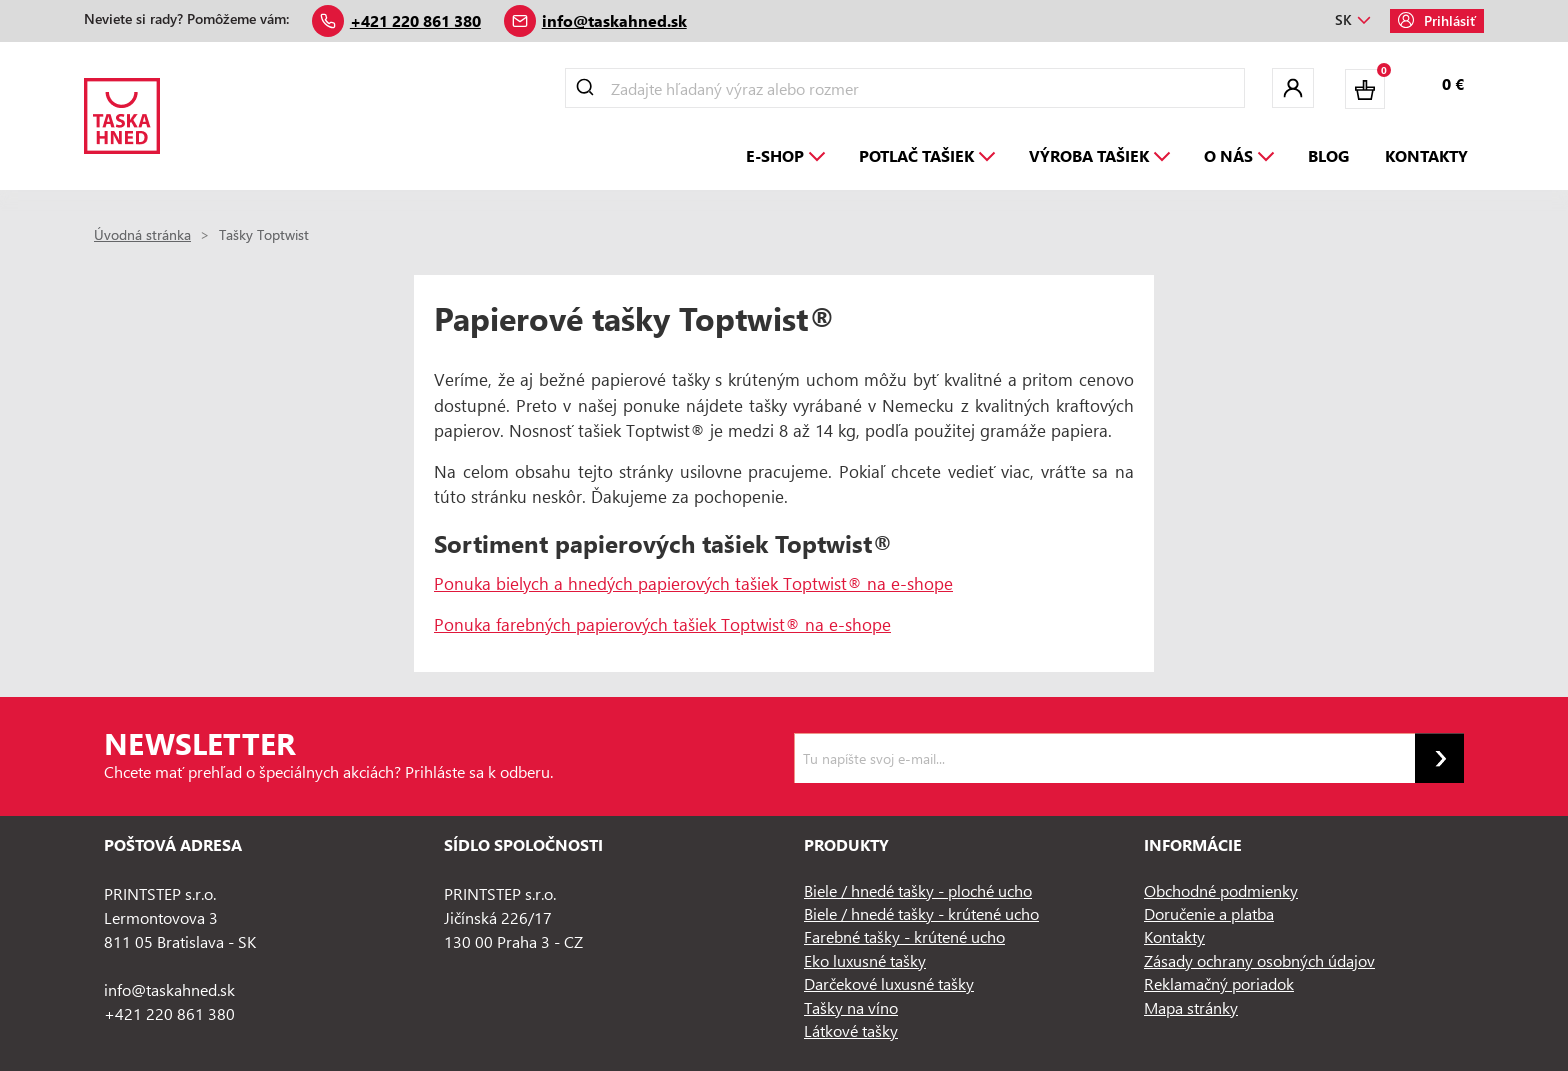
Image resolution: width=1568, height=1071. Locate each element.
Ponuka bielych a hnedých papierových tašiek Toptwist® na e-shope (693, 583)
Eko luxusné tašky (865, 960)
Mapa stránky (1191, 1007)
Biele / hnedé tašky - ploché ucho (918, 890)
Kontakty (1174, 936)
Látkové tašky (851, 1030)
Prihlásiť (1437, 20)
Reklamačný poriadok (1219, 983)
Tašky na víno (851, 1007)
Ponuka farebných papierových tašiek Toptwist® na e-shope (662, 624)
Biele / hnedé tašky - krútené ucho (921, 913)
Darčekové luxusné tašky (889, 983)
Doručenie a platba (1209, 913)
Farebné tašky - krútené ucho (904, 936)
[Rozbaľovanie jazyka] (1352, 21)
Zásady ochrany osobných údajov (1259, 960)
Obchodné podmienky (1221, 890)
